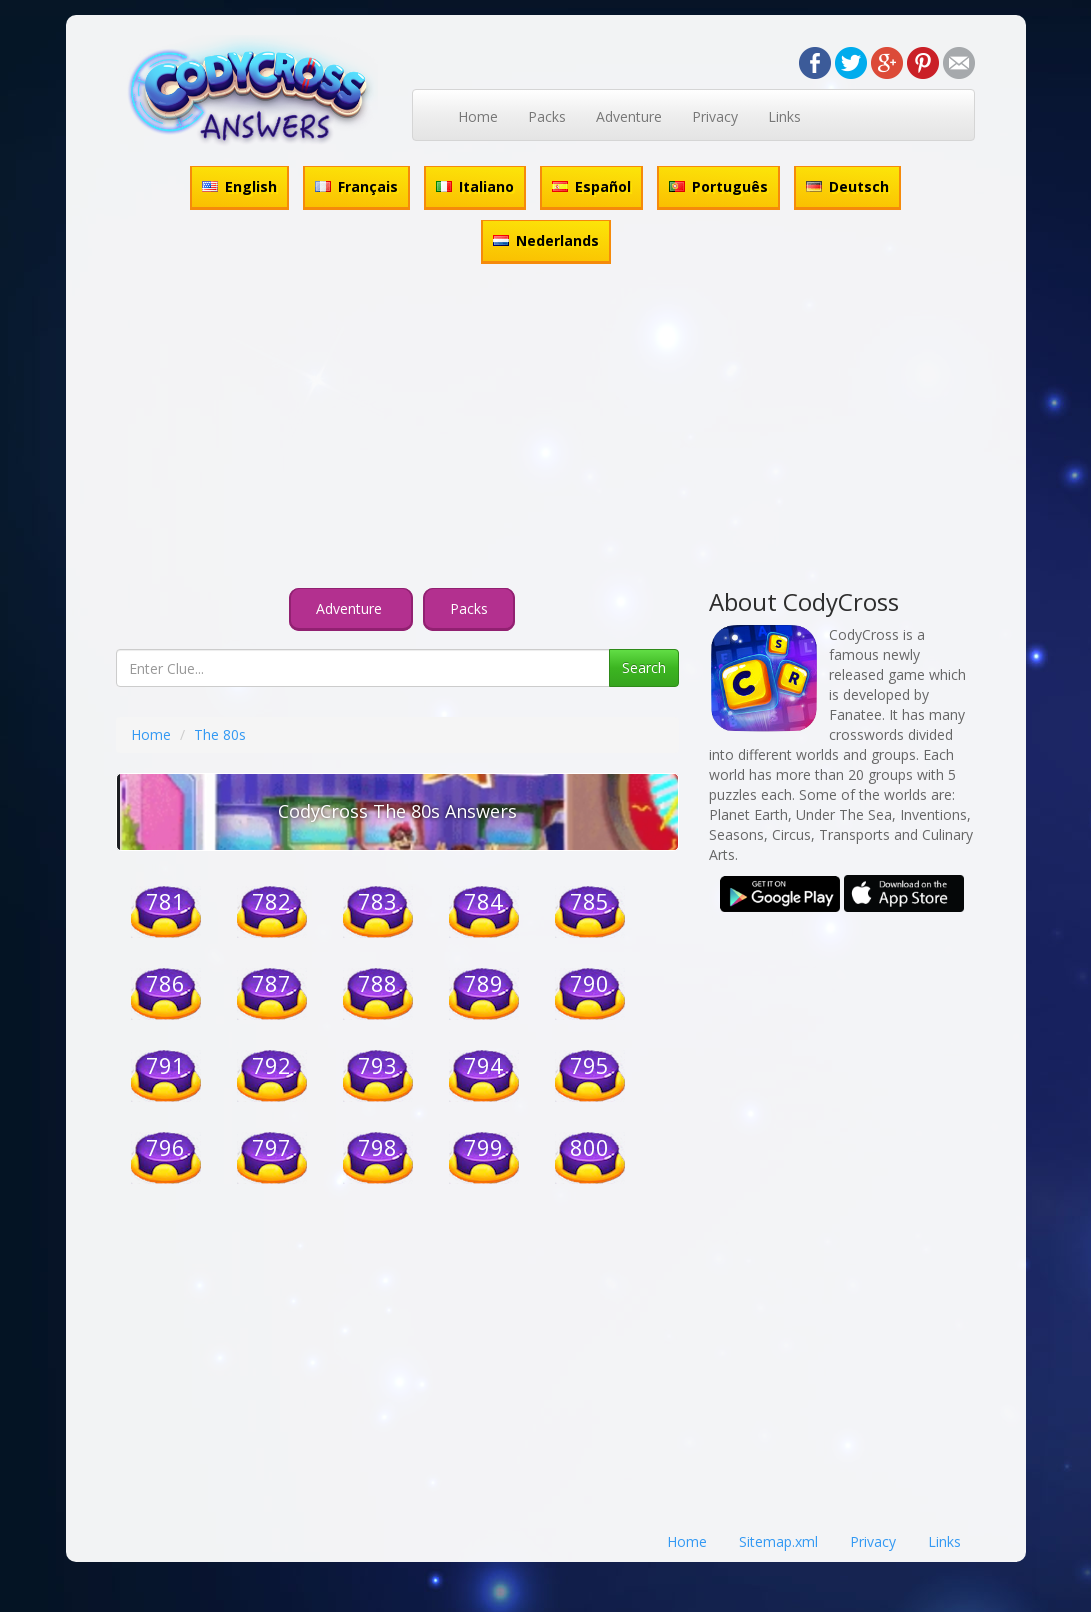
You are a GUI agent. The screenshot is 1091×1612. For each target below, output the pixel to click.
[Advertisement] (546, 429)
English (239, 186)
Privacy (715, 116)
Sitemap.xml (778, 1541)
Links (784, 116)
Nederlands (546, 240)
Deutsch (847, 186)
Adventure (629, 116)
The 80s (220, 734)
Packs (547, 116)
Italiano (475, 186)
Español (591, 186)
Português (718, 186)
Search (644, 667)
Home (478, 116)
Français (356, 186)
